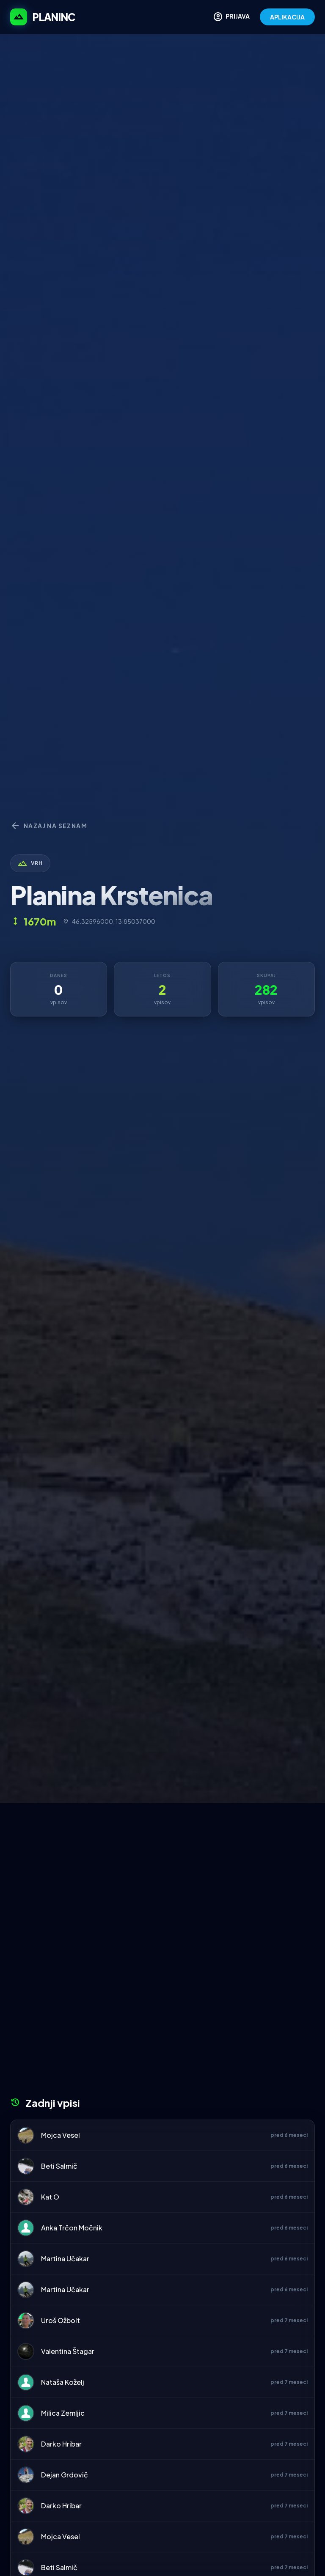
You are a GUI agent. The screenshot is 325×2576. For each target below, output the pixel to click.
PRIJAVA (231, 17)
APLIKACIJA (287, 17)
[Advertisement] (162, 1866)
